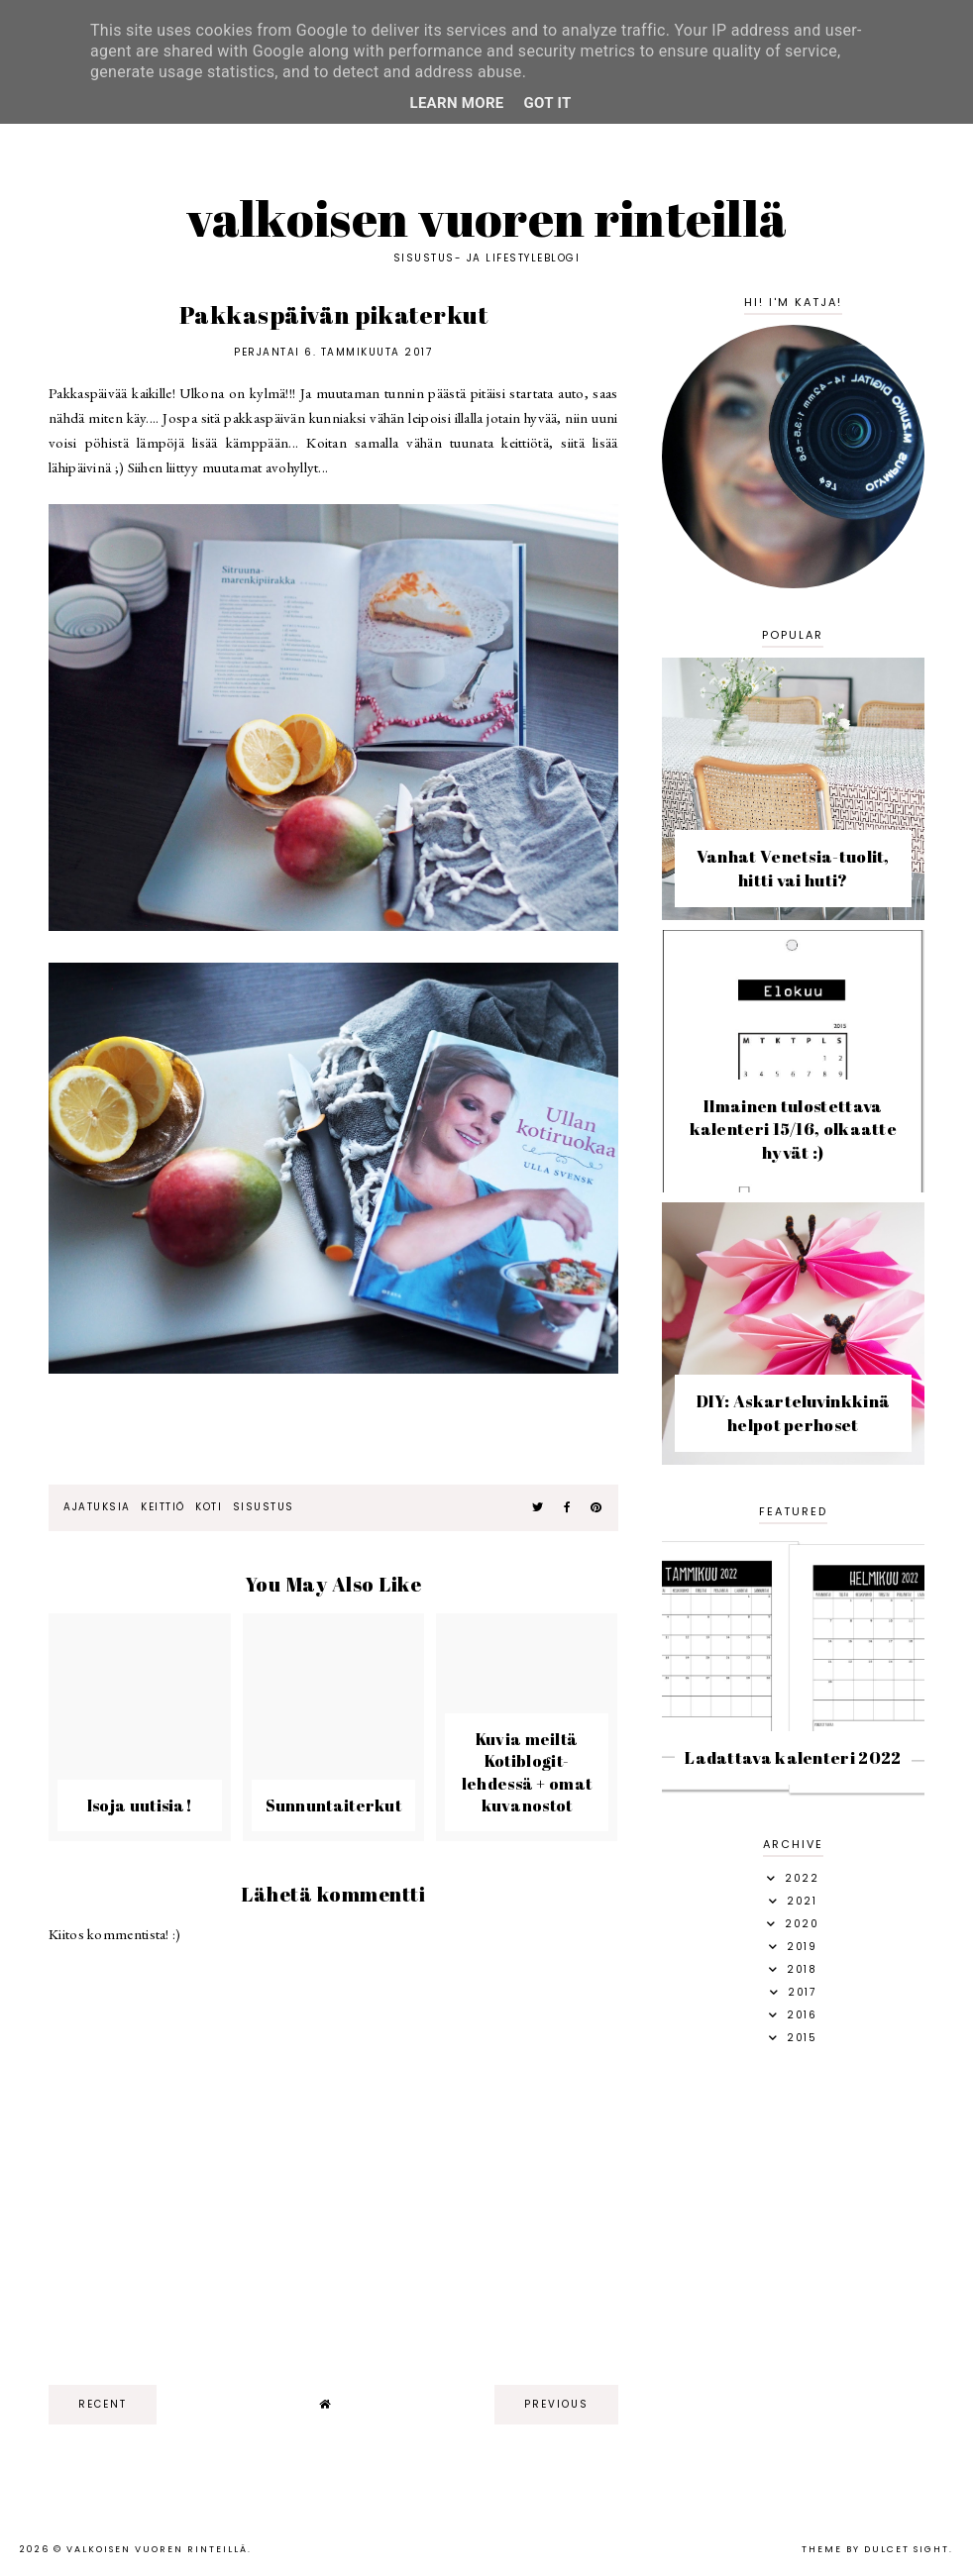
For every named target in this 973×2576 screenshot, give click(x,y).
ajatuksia (97, 1506)
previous (556, 2404)
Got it (548, 103)
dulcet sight (906, 2549)
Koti (208, 1506)
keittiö (163, 1506)
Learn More (456, 103)
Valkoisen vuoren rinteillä (487, 218)
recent (102, 2404)
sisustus (263, 1506)
